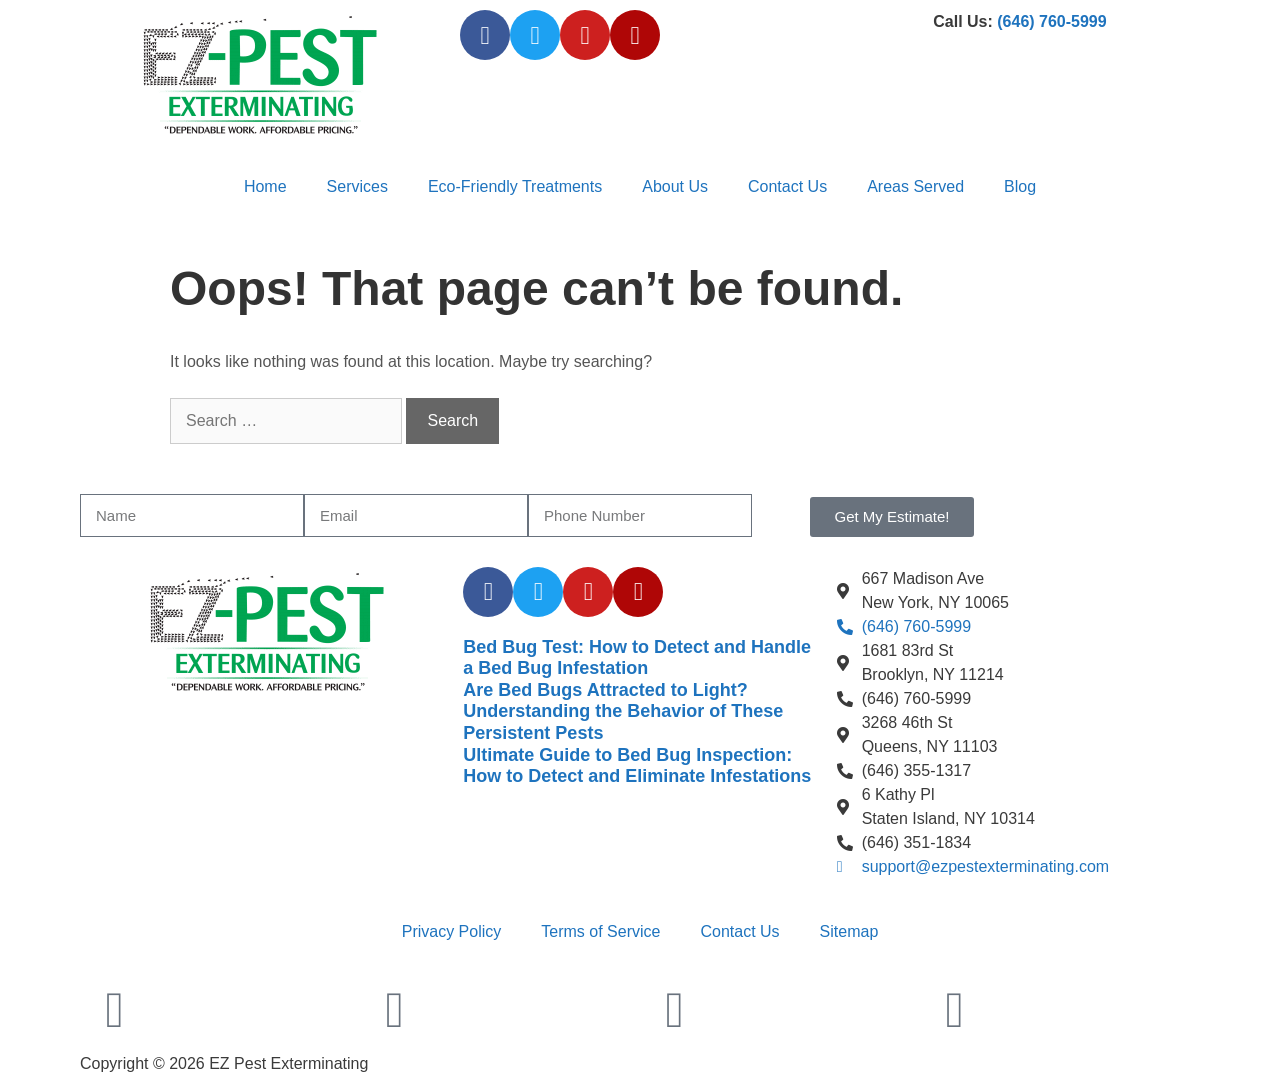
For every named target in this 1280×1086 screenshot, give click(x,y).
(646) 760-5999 (1051, 21)
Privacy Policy (452, 931)
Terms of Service (600, 931)
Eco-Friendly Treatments (515, 186)
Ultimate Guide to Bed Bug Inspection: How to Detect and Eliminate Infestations (637, 766)
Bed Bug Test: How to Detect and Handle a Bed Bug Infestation (637, 658)
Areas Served (915, 186)
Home (265, 186)
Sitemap (849, 931)
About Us (675, 186)
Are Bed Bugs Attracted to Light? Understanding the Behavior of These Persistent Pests (623, 711)
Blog (1020, 186)
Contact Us (787, 186)
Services (357, 186)
